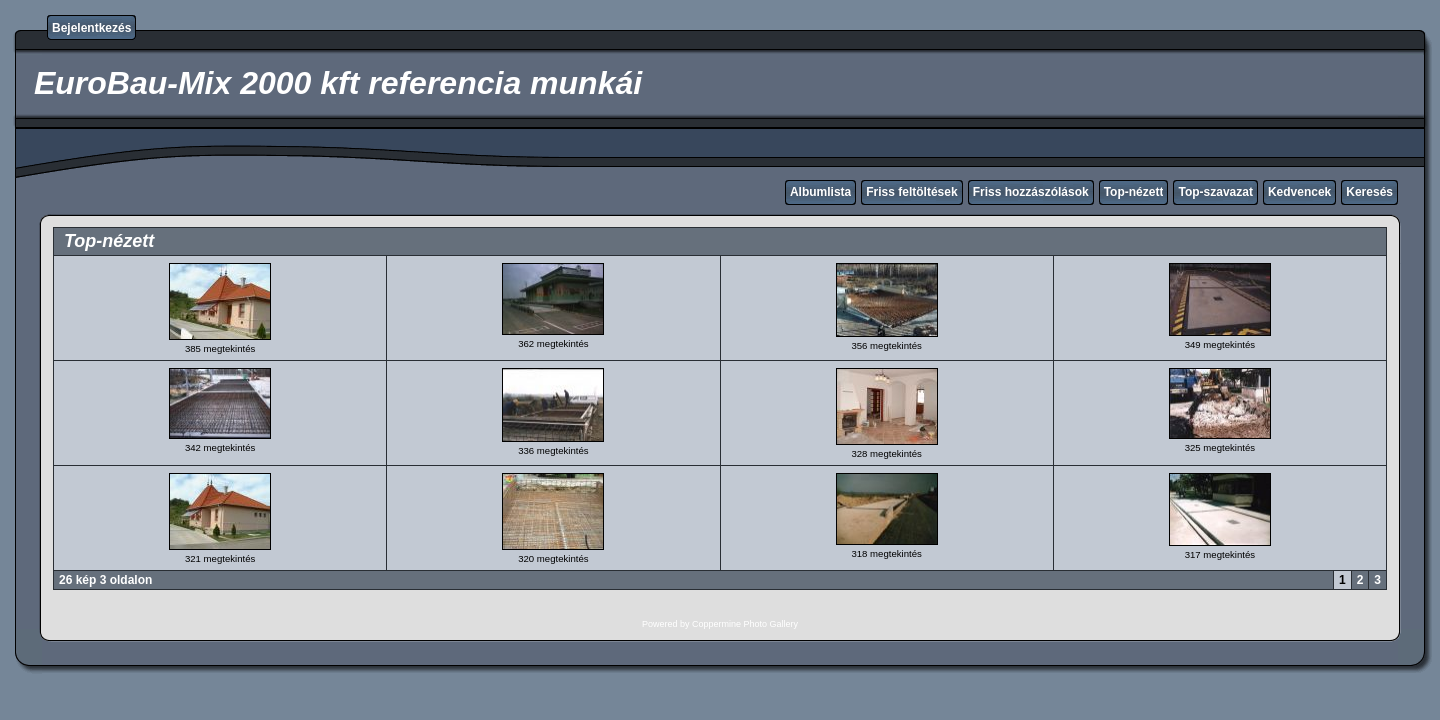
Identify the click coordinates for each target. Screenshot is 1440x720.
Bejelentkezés (91, 28)
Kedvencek (1299, 192)
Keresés (1369, 192)
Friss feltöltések (911, 192)
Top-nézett (1134, 192)
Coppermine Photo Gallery (745, 624)
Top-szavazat (1215, 192)
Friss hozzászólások (1031, 192)
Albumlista (820, 192)
